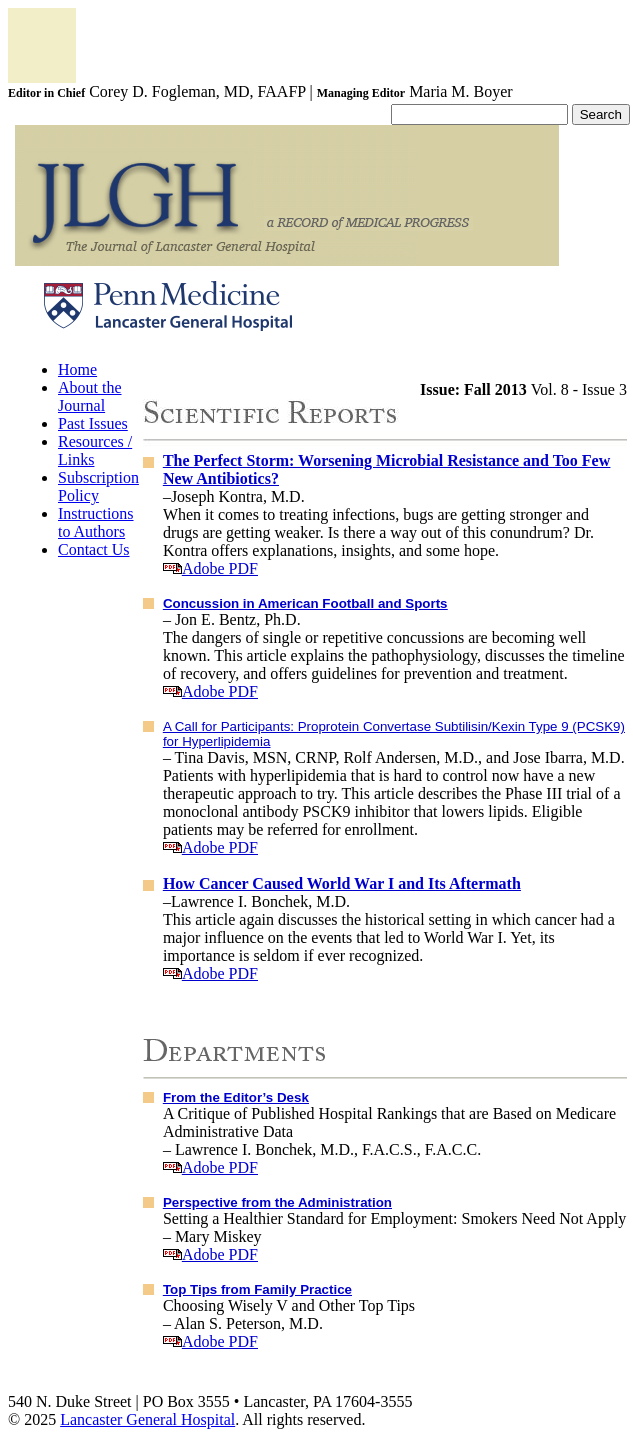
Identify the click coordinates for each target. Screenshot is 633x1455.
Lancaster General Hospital (147, 1419)
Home (77, 369)
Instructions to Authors (96, 522)
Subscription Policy (98, 486)
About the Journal (90, 396)
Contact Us (94, 549)
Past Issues (93, 423)
